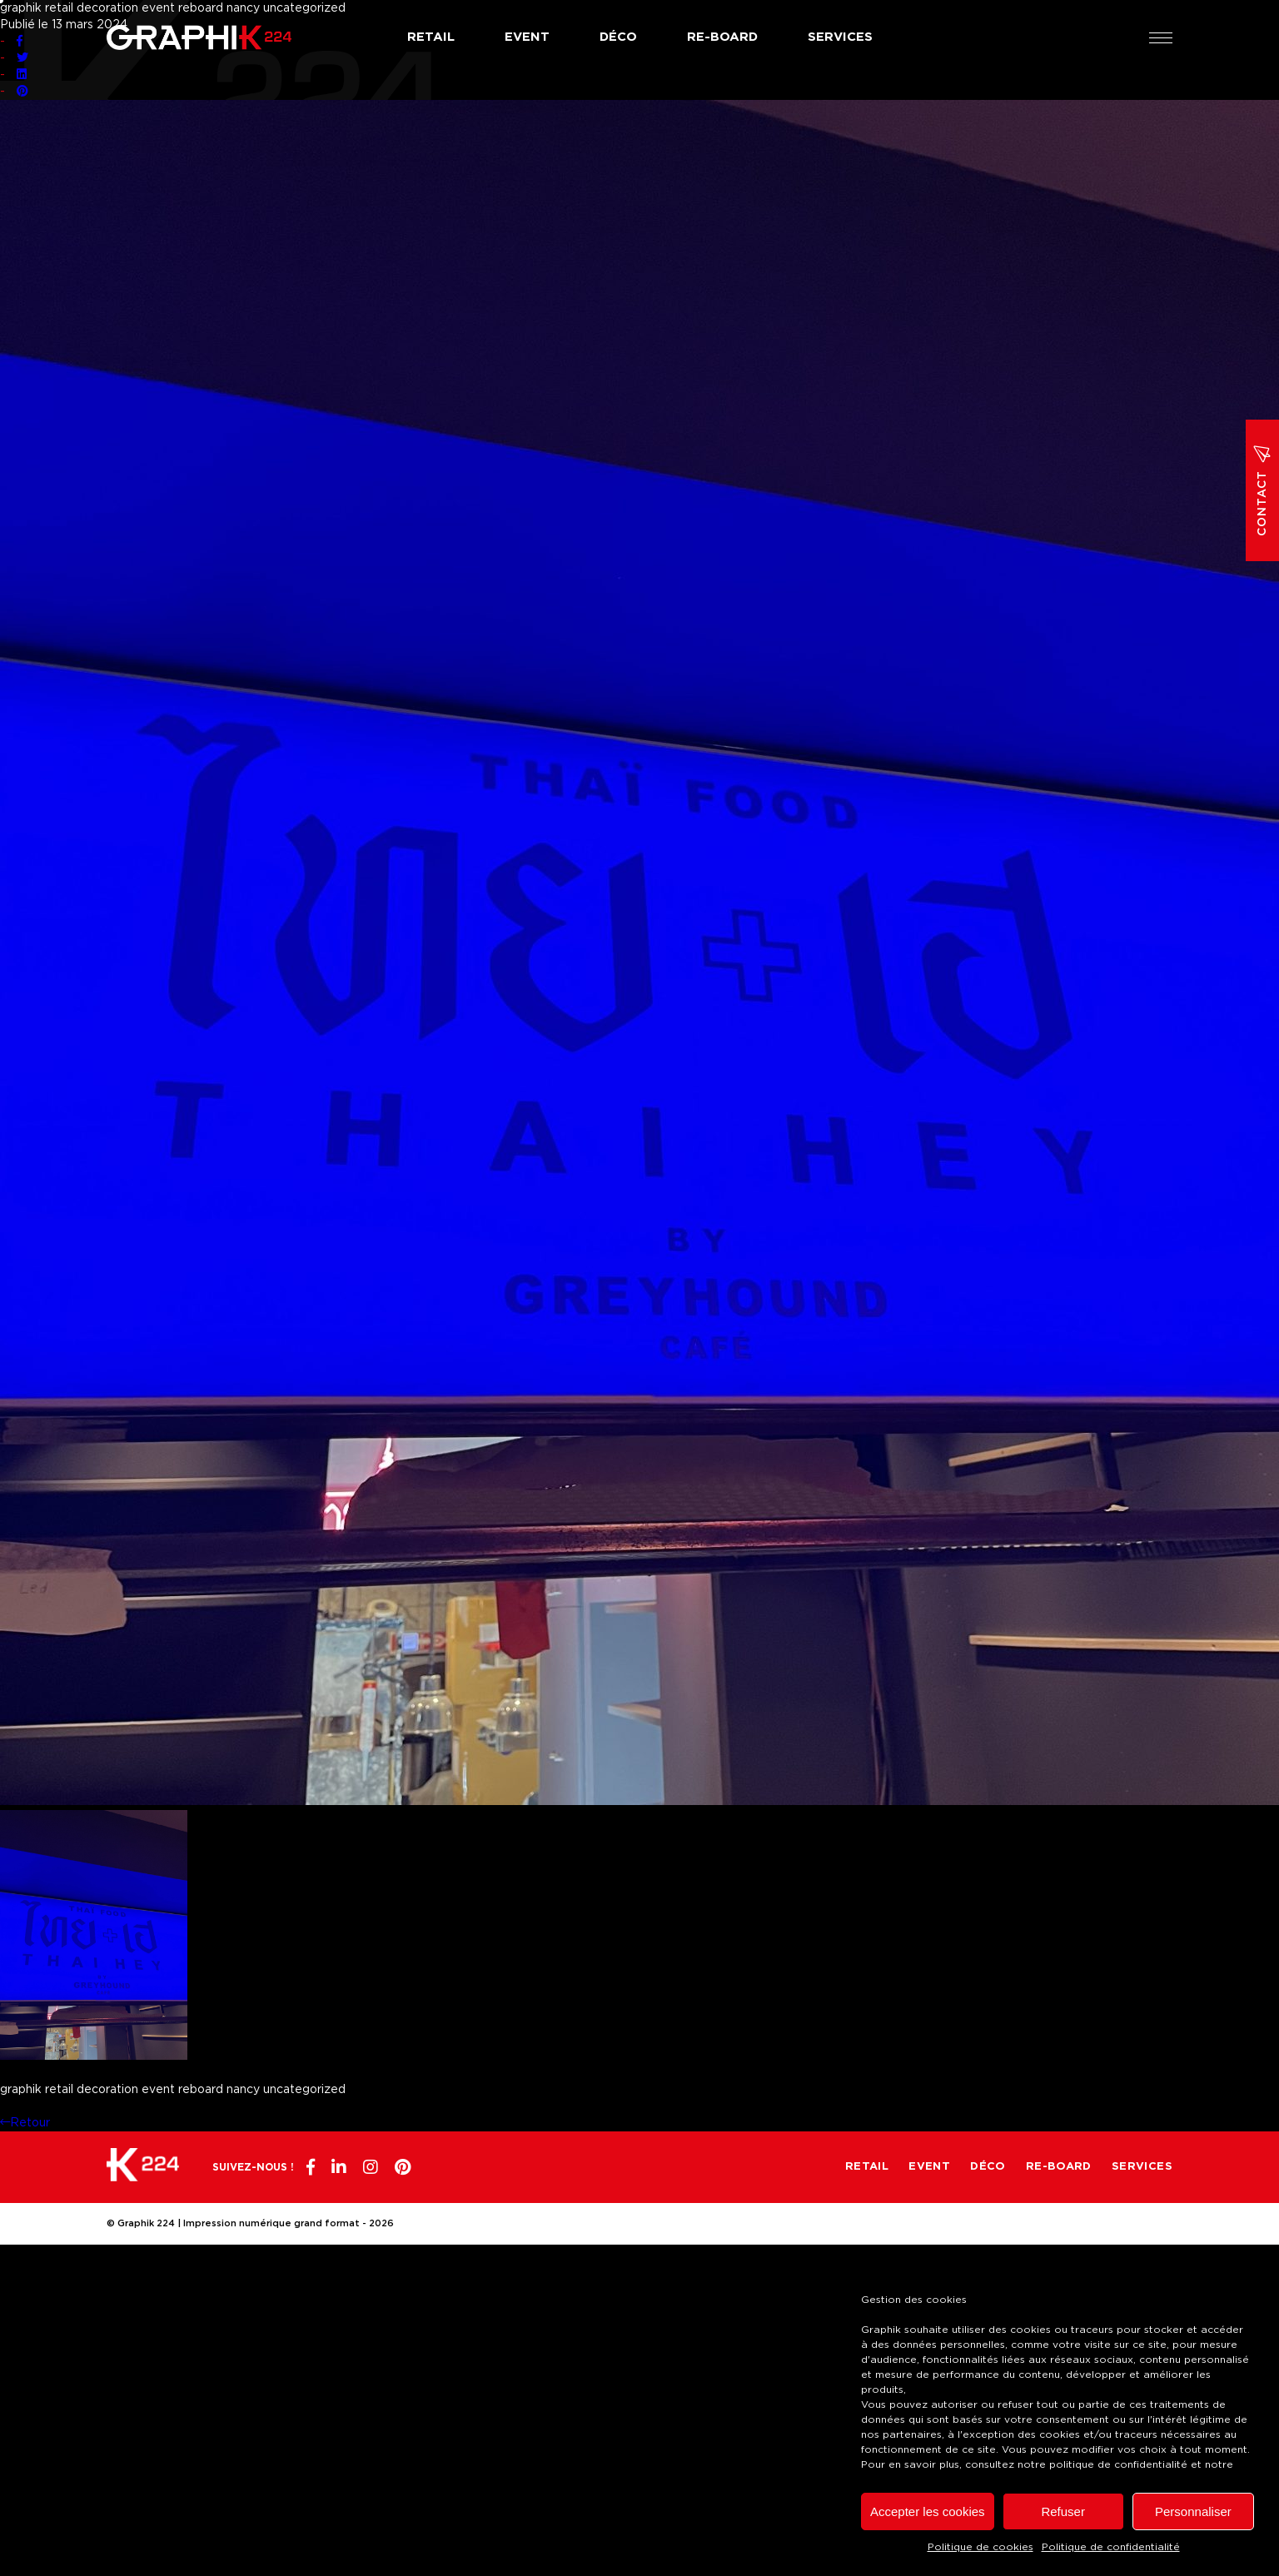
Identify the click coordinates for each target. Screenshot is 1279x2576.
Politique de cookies (980, 2547)
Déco (618, 37)
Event (527, 37)
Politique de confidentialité (1111, 2547)
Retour (25, 2123)
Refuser (1063, 2511)
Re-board (722, 37)
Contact (1262, 490)
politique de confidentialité (1118, 2464)
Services (840, 37)
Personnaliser (1193, 2511)
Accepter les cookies (927, 2511)
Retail (431, 37)
